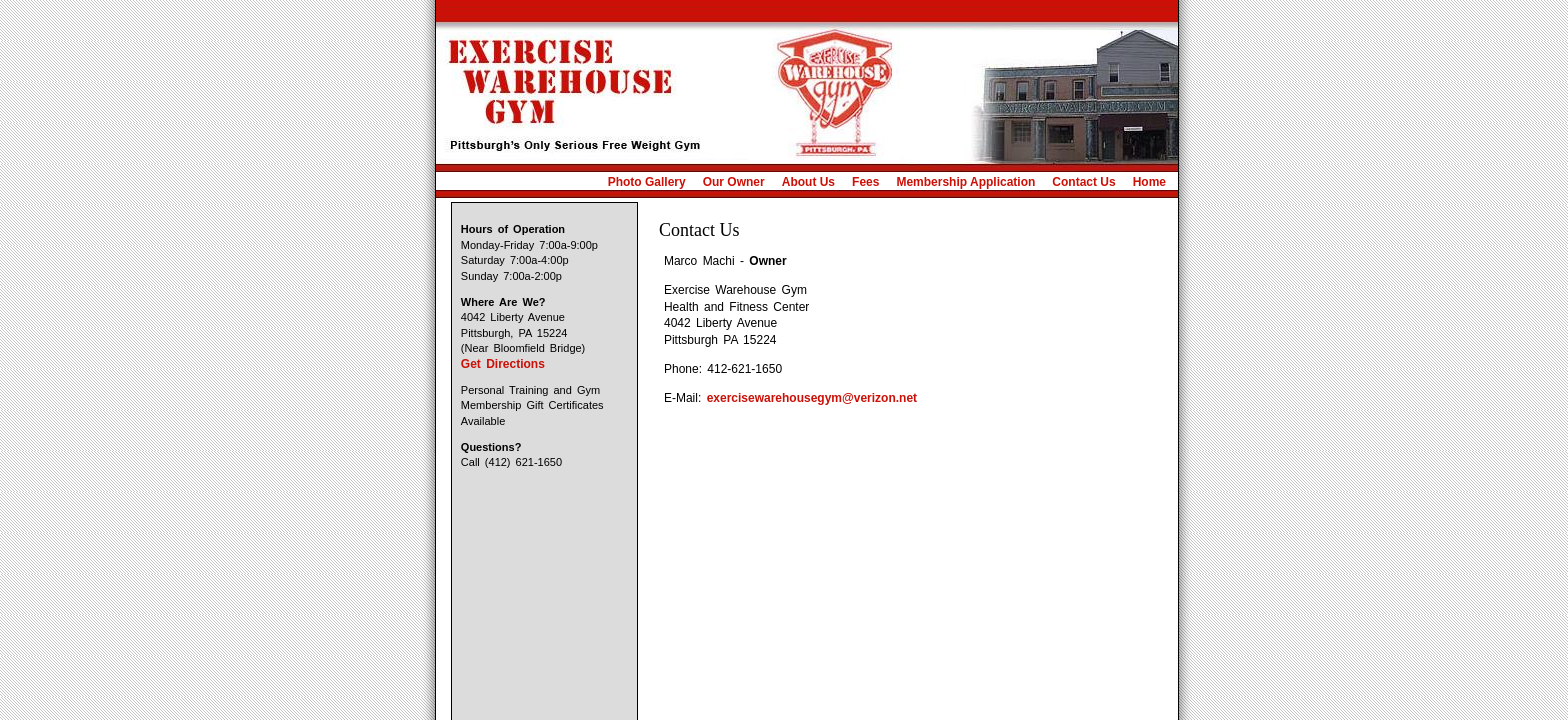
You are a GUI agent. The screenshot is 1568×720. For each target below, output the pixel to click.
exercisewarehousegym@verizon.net (812, 398)
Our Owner (734, 182)
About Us (808, 182)
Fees (865, 182)
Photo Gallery (647, 182)
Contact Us (1083, 182)
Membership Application (965, 182)
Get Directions (503, 364)
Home (1149, 182)
